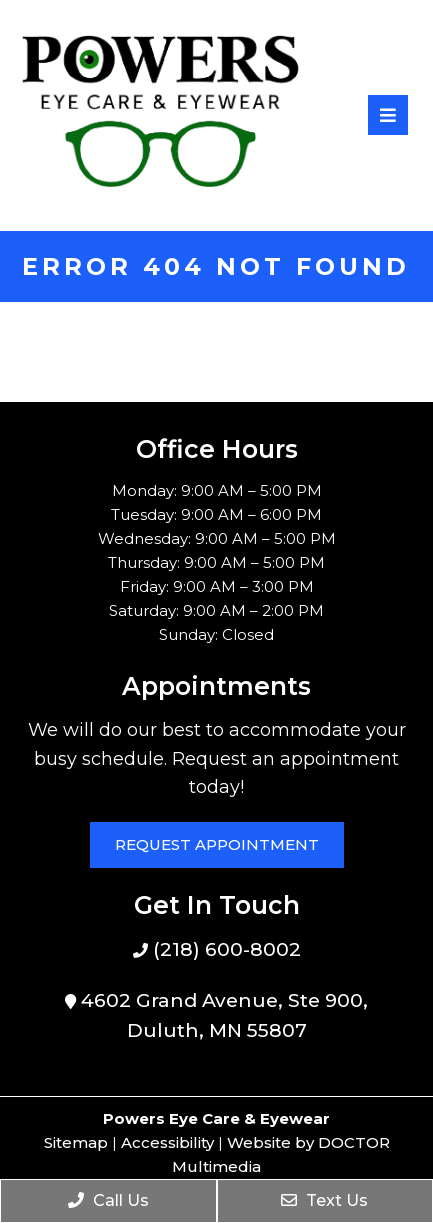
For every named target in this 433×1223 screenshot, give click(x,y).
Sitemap (76, 1142)
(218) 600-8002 (224, 949)
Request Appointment (217, 844)
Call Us (108, 1200)
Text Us (324, 1200)
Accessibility (167, 1142)
